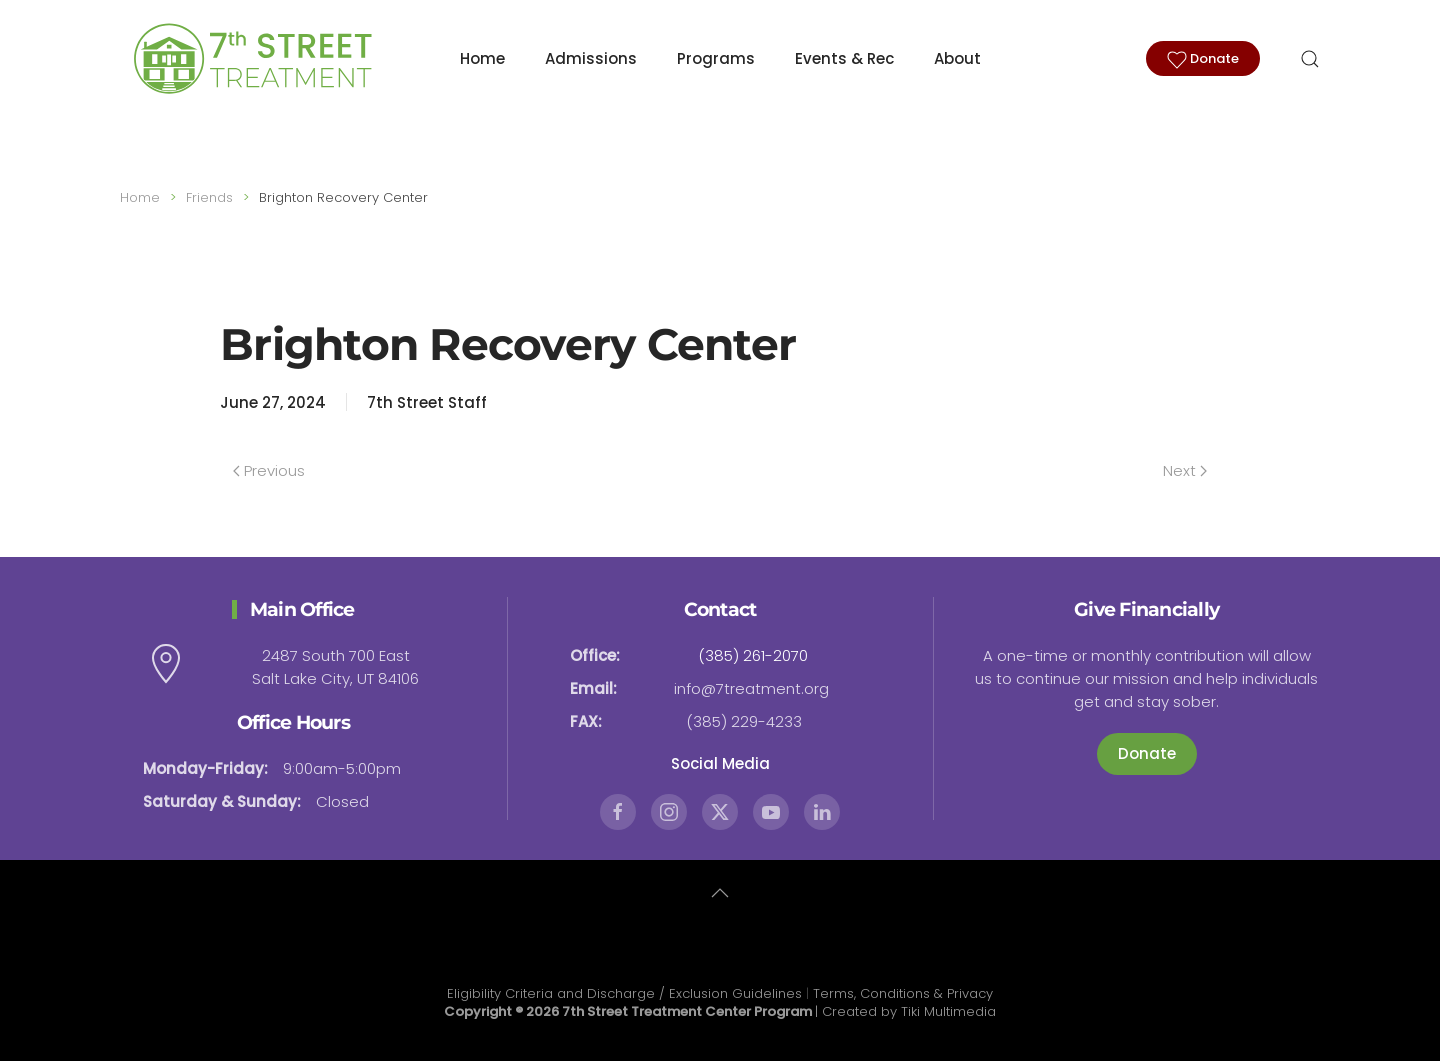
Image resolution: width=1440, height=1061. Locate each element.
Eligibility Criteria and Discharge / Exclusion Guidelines (624, 993)
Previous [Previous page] (269, 470)
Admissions (591, 58)
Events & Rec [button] (844, 58)
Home (482, 58)
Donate (1203, 59)
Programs (716, 58)
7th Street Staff (427, 402)
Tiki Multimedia (948, 1011)
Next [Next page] (1185, 470)
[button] (1310, 59)
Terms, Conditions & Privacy (903, 993)
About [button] (957, 58)
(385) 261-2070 (753, 655)
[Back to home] (250, 59)
